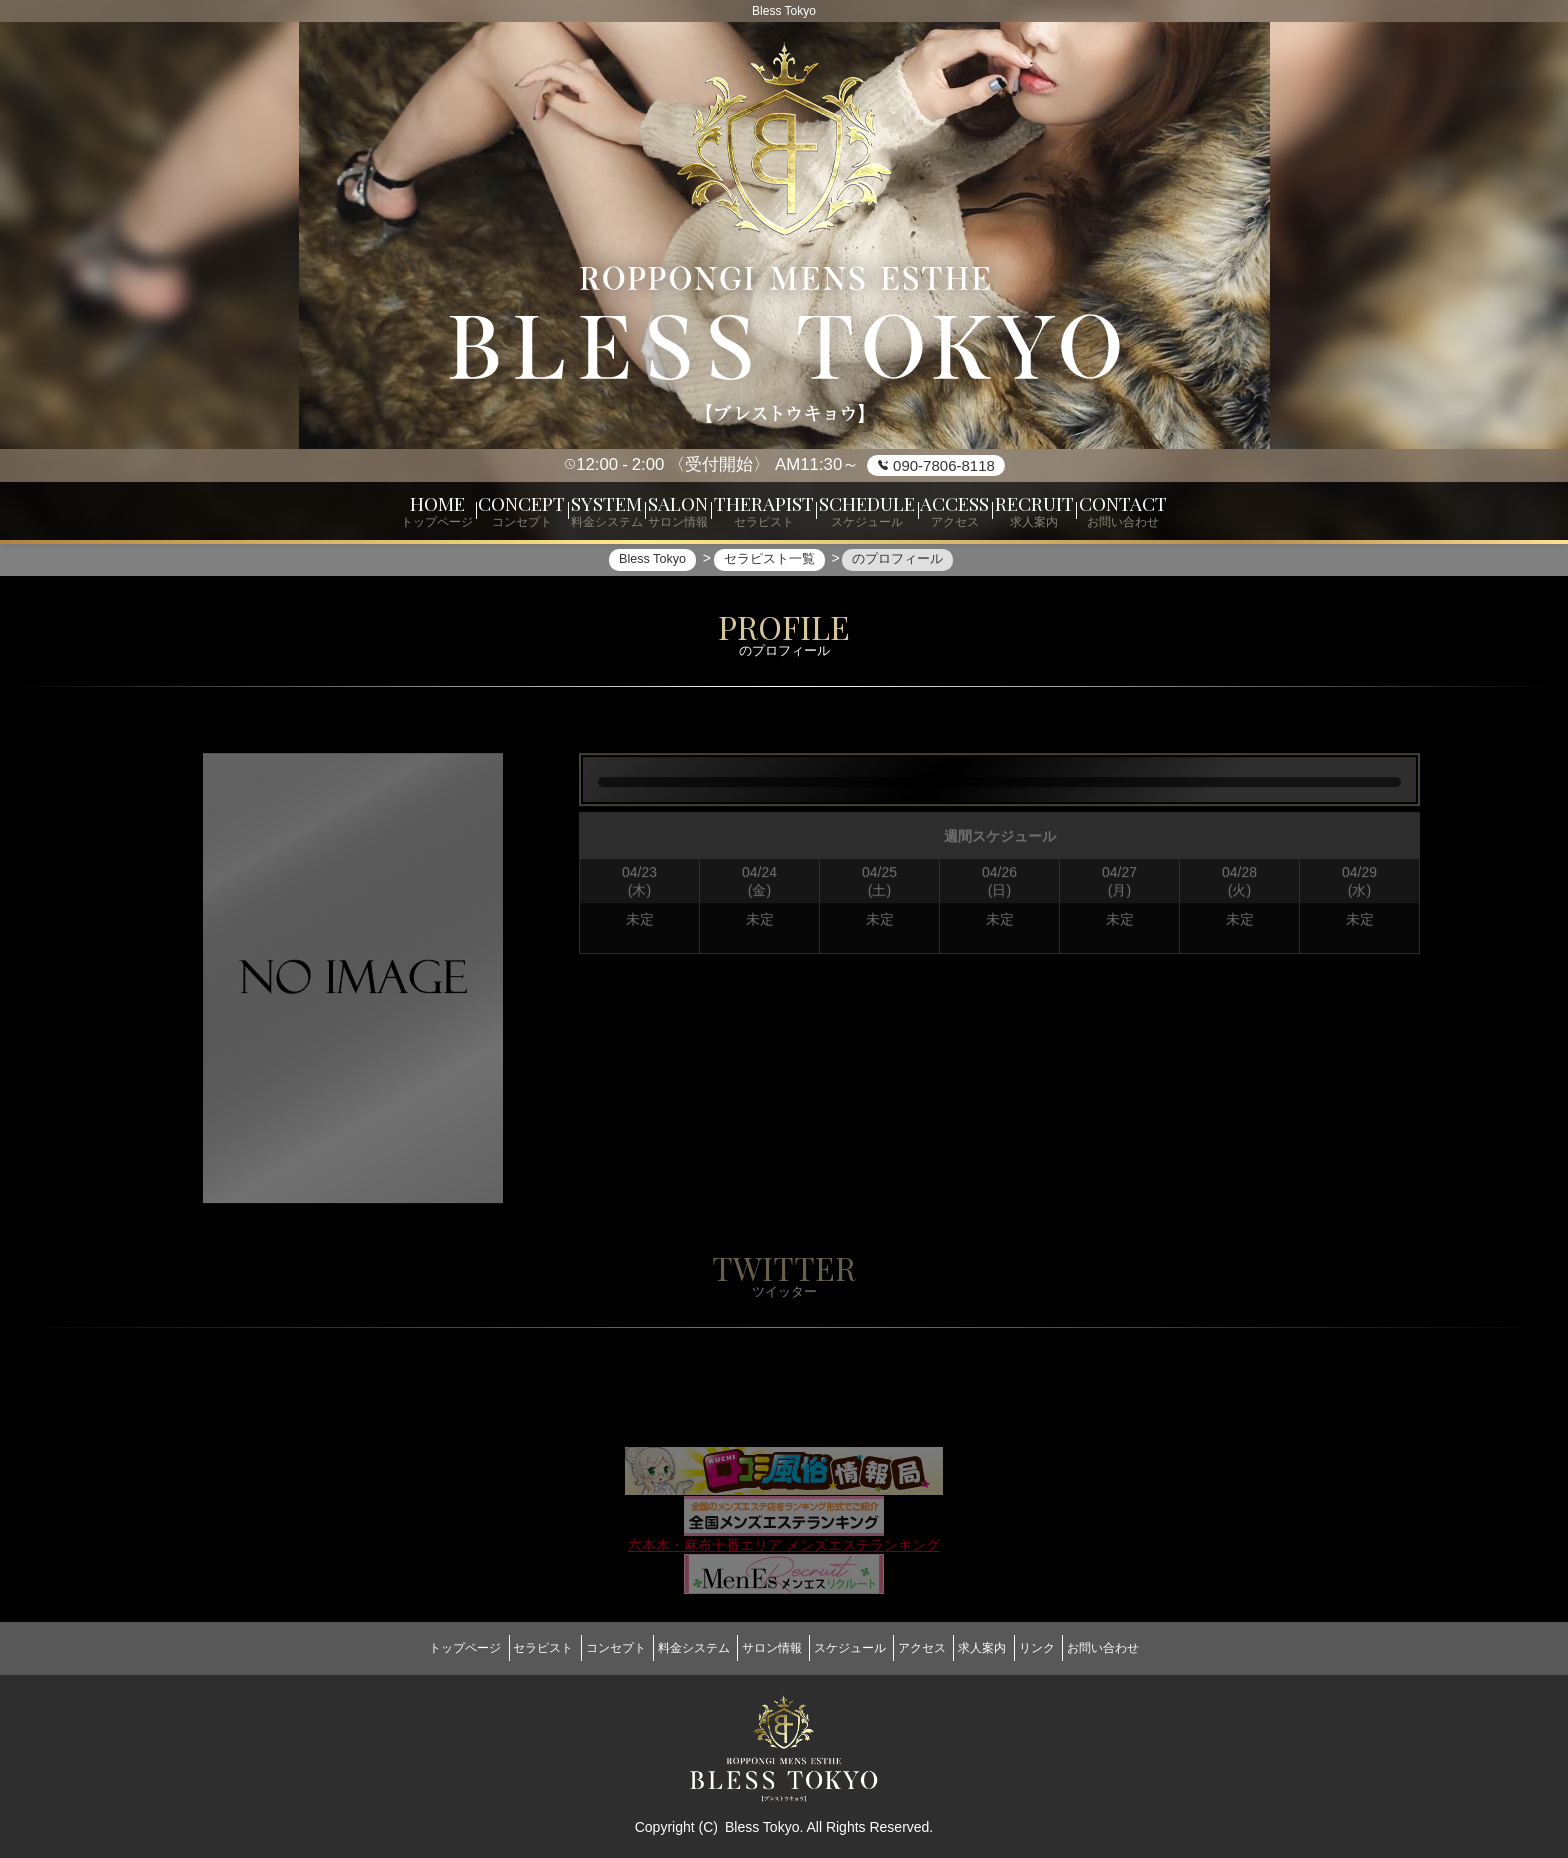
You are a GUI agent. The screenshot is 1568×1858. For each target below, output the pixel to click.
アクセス (945, 1648)
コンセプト (578, 1648)
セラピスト (490, 1648)
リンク (1090, 1648)
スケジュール (858, 1648)
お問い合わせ (1171, 1648)
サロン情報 (764, 1648)
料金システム (671, 1648)
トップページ (397, 1648)
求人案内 (1020, 1648)
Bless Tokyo (762, 1818)
